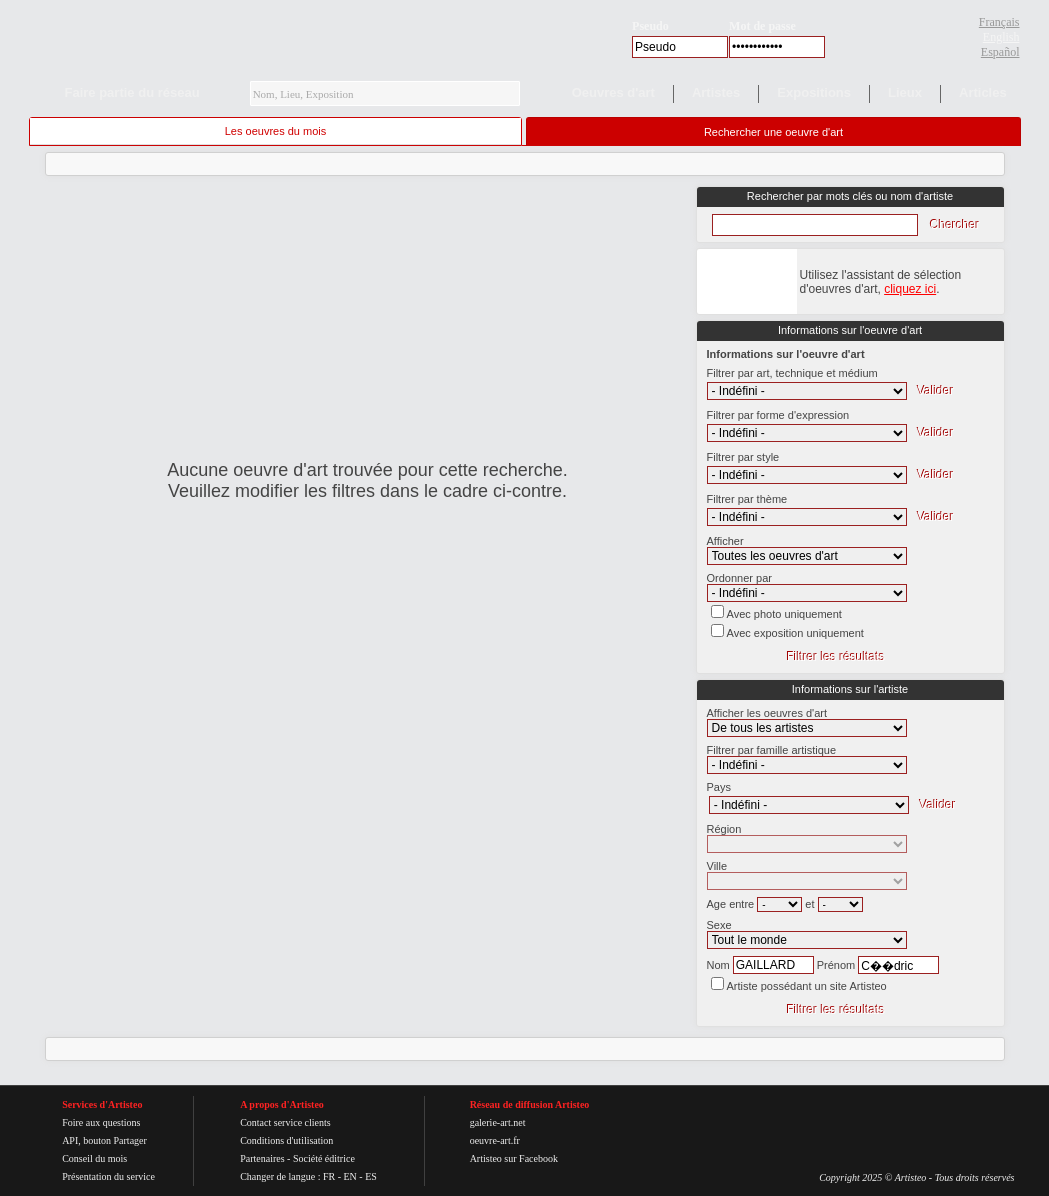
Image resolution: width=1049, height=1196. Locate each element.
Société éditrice (324, 1158)
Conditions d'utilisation (286, 1140)
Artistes (716, 92)
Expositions (814, 92)
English (1001, 37)
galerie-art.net (498, 1122)
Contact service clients (285, 1122)
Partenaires (262, 1158)
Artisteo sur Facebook (514, 1158)
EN (349, 1176)
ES (371, 1176)
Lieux (905, 92)
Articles (983, 92)
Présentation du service (108, 1176)
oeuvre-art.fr (495, 1140)
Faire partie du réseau (132, 92)
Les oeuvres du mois (276, 131)
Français (999, 22)
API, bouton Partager (104, 1140)
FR (329, 1176)
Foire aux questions (101, 1122)
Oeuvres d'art (613, 92)
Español (1000, 52)
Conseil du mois (94, 1158)
